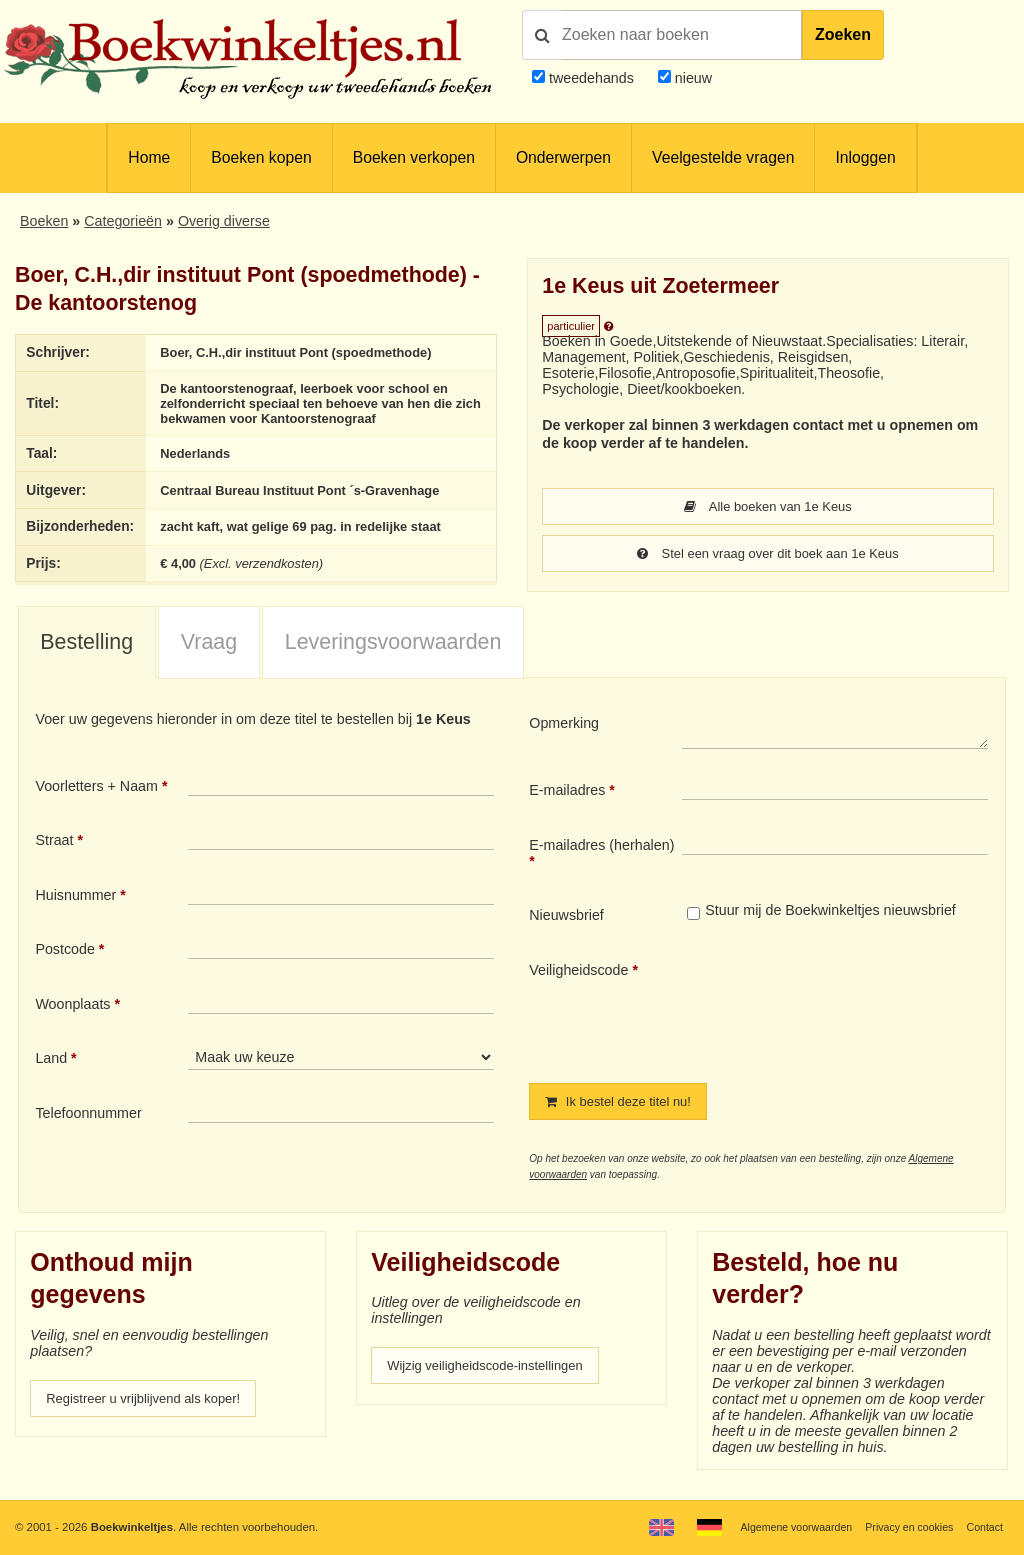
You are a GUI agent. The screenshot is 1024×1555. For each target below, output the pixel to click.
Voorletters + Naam (96, 794)
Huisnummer (75, 904)
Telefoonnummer (88, 1122)
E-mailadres (567, 799)
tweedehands (591, 78)
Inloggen (865, 157)
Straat (54, 849)
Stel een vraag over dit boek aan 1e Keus (768, 555)
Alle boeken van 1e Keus (768, 507)
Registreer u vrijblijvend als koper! (153, 1409)
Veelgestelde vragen (723, 157)
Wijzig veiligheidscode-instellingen (495, 1376)
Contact (983, 1527)
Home (149, 157)
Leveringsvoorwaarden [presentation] (393, 650)
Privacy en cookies (902, 1527)
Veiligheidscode (578, 979)
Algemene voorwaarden (782, 1527)
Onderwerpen (563, 157)
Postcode (64, 958)
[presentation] (849, 1015)
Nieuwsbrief (566, 924)
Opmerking (564, 731)
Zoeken (843, 34)
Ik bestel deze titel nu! (625, 1111)
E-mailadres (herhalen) (601, 853)
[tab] (87, 652)
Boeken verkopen (414, 157)
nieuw (691, 78)
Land (51, 1067)
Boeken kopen (261, 157)
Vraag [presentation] (209, 650)
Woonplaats (72, 1013)
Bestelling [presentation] (86, 650)
